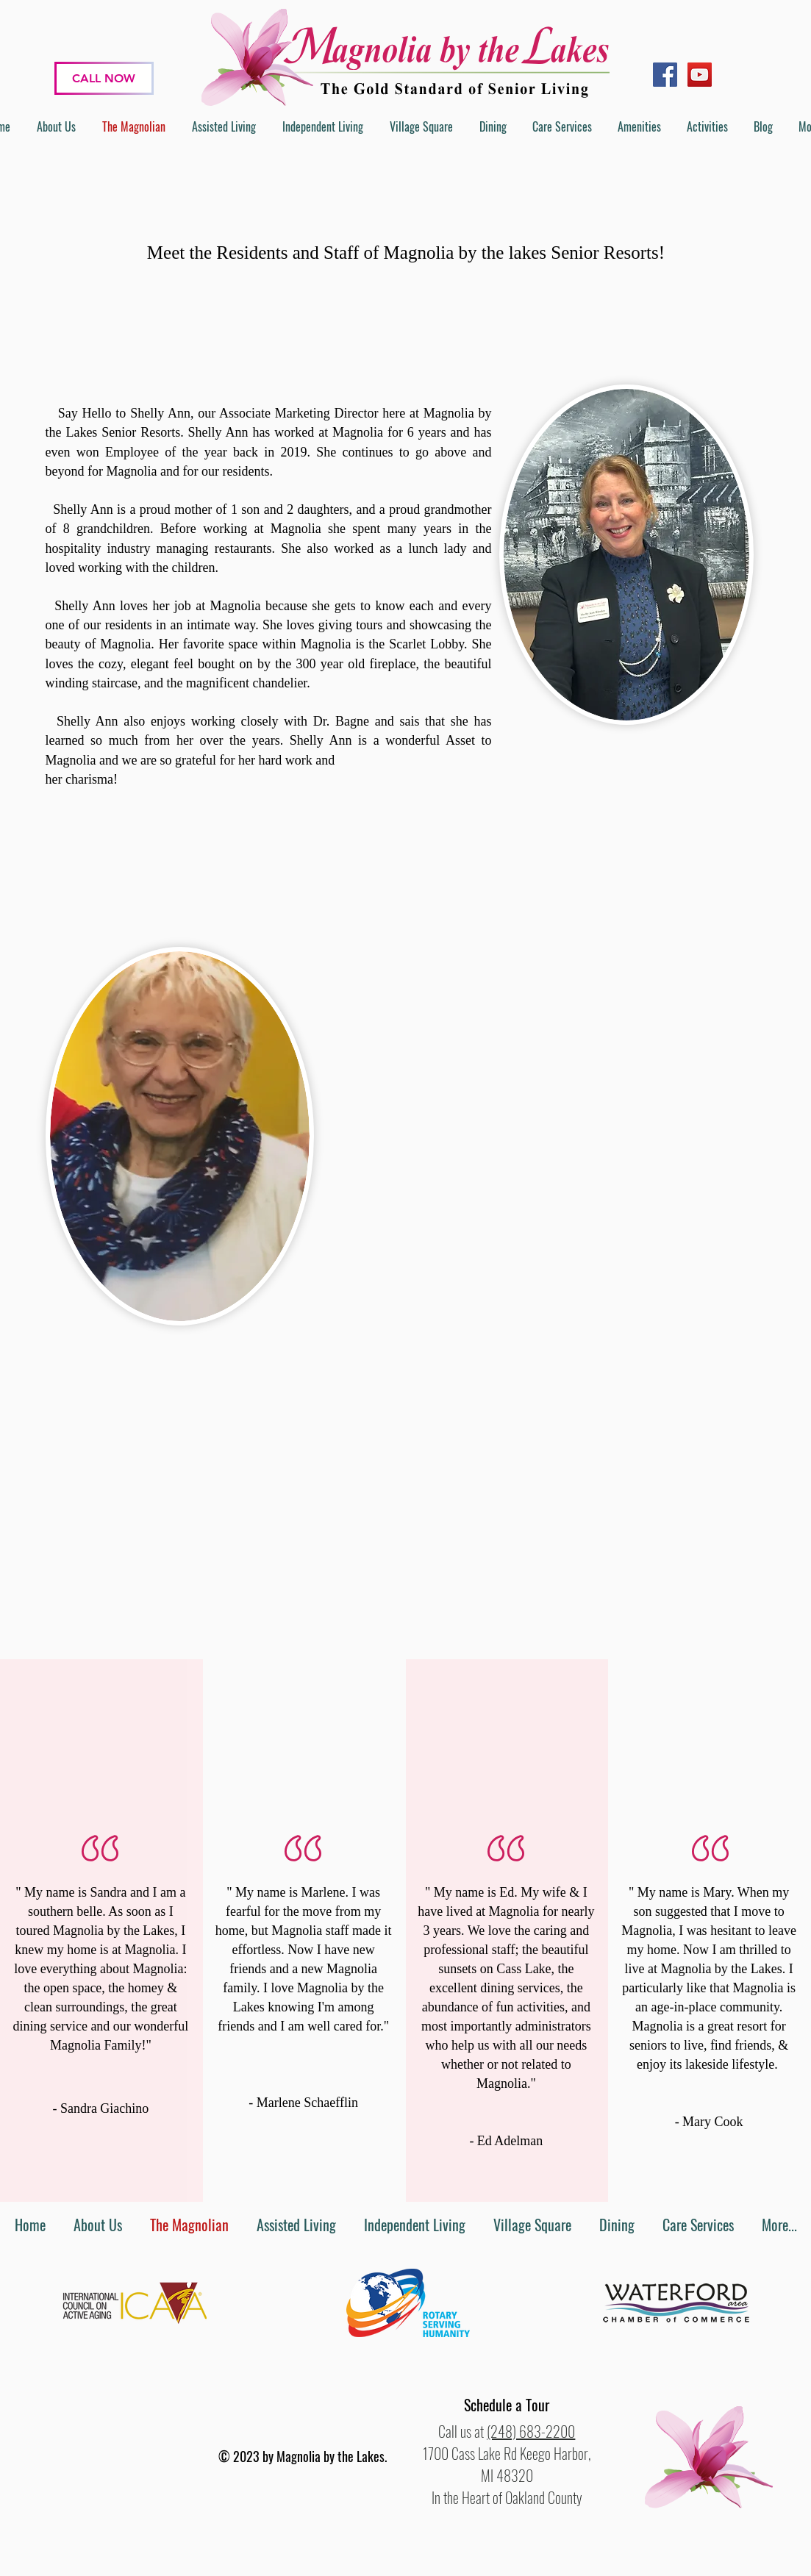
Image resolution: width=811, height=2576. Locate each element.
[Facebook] (665, 74)
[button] (506, 2405)
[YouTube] (699, 74)
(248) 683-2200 (531, 2431)
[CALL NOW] (104, 78)
